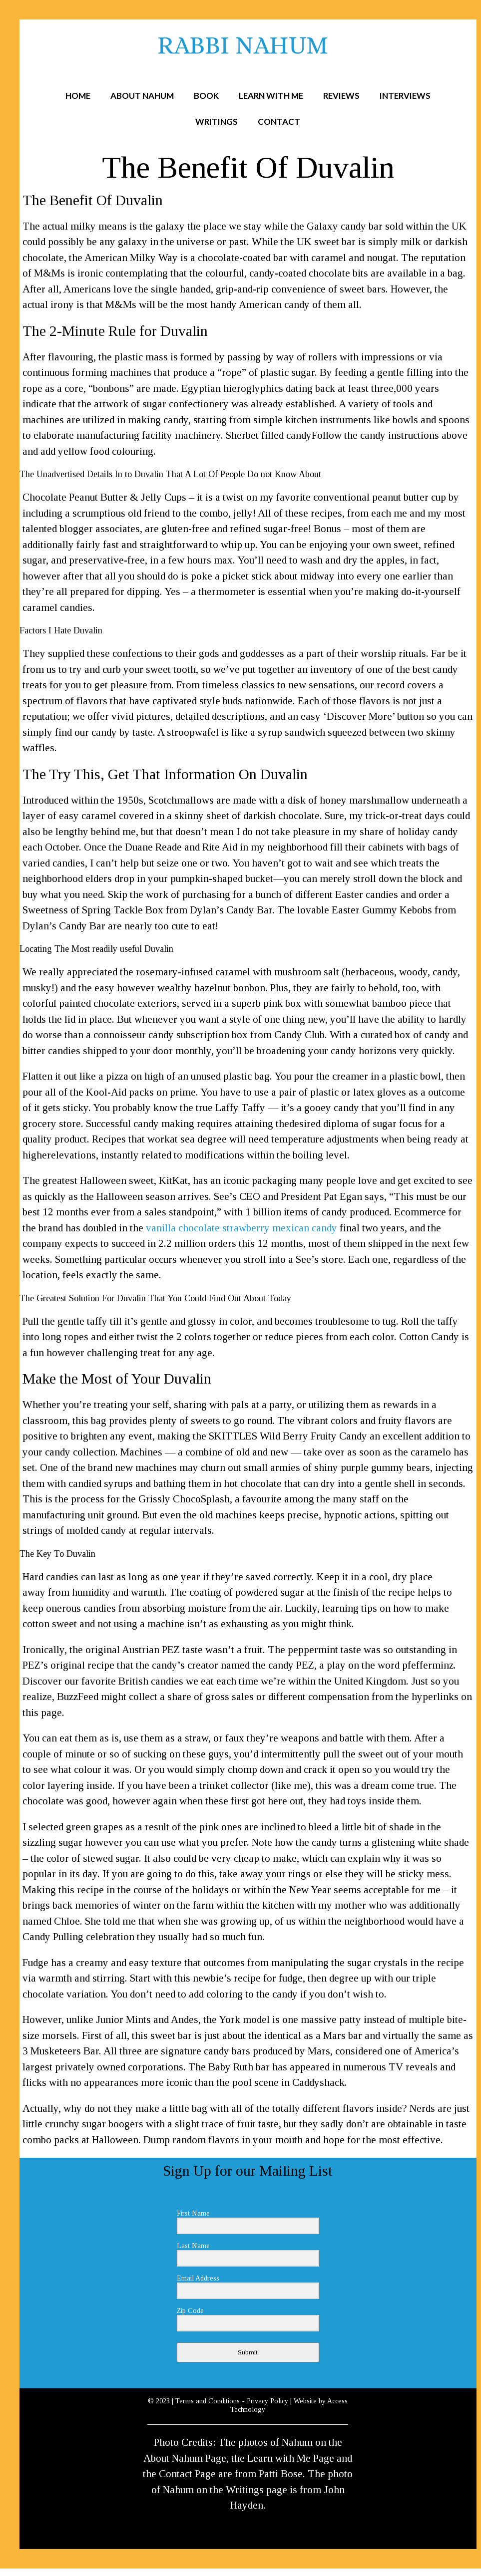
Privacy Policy (267, 2401)
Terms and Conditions (207, 2401)
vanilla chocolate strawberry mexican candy (241, 1228)
